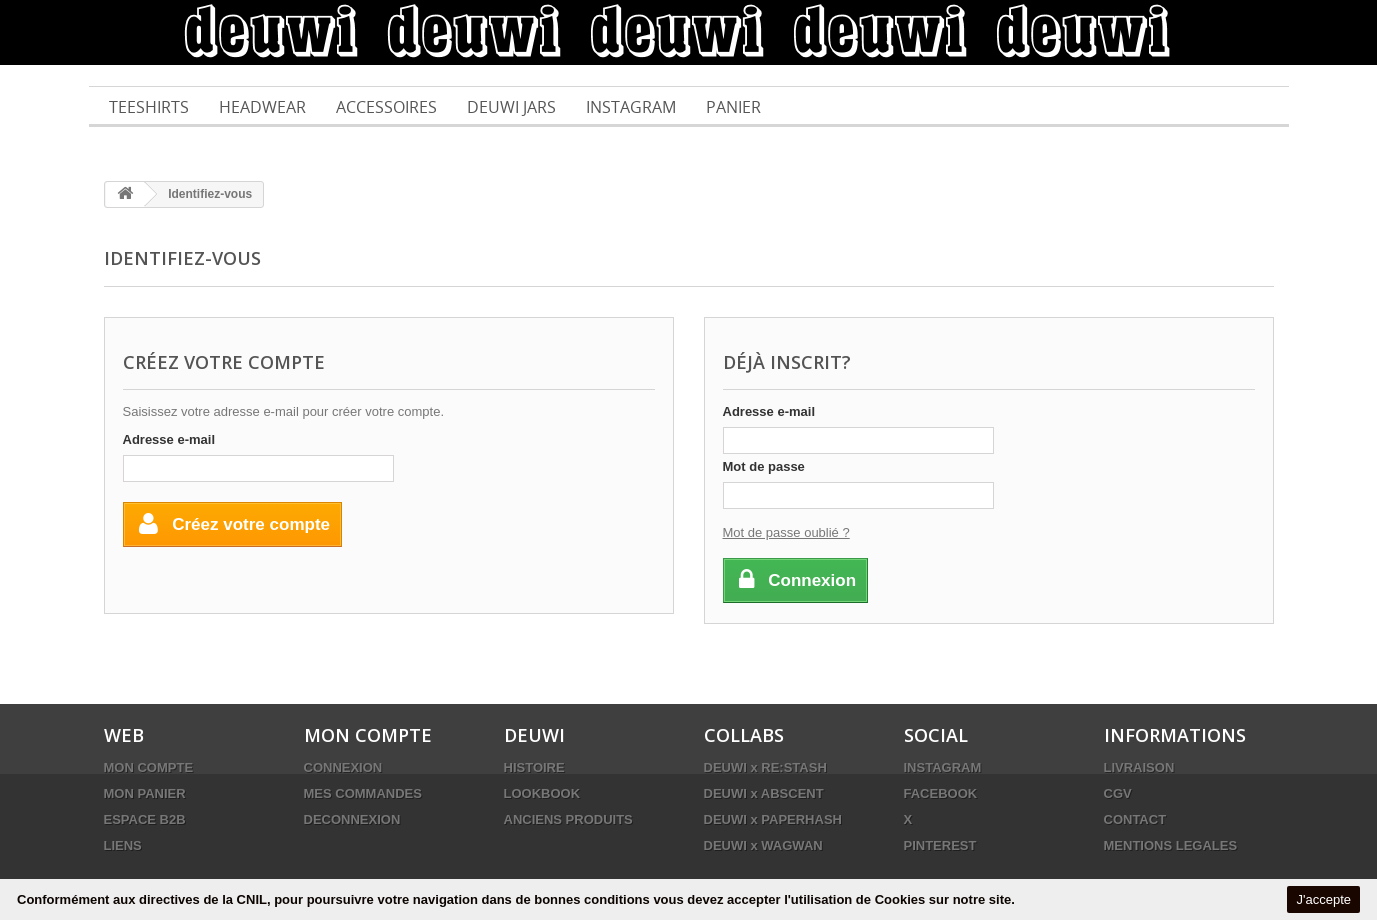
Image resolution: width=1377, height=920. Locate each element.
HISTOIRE (534, 767)
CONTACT (1135, 819)
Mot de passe (764, 466)
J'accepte (1323, 899)
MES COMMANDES (363, 793)
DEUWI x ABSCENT (764, 793)
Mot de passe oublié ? (786, 532)
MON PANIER (145, 793)
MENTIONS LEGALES (1171, 845)
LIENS (123, 845)
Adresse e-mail (169, 439)
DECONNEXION (352, 819)
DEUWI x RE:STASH (765, 767)
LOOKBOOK (542, 793)
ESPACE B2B (145, 819)
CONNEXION (343, 767)
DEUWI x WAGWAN (763, 845)
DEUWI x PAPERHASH (773, 819)
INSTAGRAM (943, 767)
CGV (1118, 793)
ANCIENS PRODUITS (568, 819)
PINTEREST (940, 845)
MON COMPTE (149, 767)
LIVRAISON (1139, 767)
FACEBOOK (941, 793)
